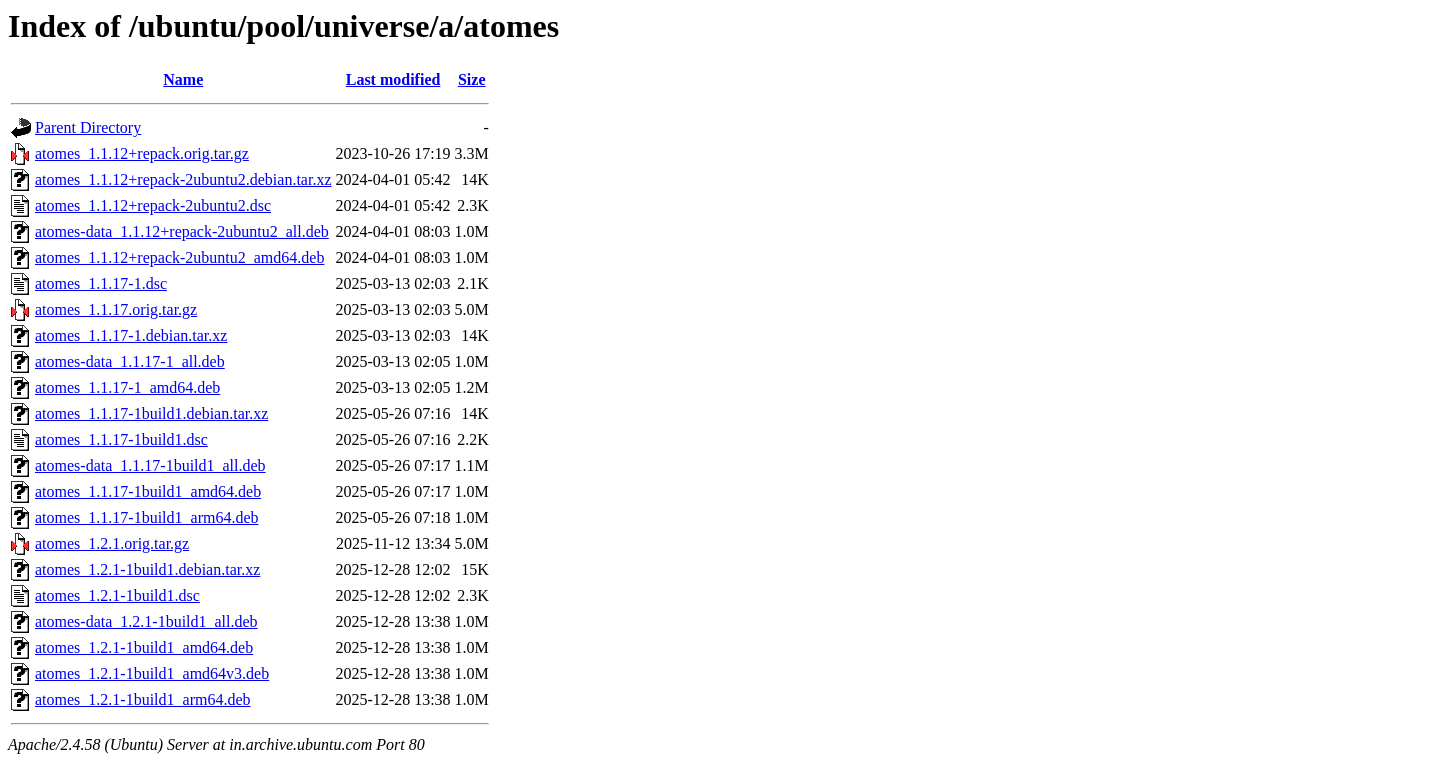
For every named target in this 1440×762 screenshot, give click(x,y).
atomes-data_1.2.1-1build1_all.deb (146, 621)
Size (472, 79)
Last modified (393, 79)
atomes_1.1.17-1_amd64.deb (127, 387)
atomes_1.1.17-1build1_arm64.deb (147, 517)
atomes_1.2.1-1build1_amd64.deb (144, 647)
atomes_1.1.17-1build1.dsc (121, 439)
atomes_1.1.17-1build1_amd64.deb (148, 491)
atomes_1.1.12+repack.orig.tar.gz (142, 153)
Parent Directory (88, 127)
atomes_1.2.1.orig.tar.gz (112, 543)
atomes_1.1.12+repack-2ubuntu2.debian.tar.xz (183, 179)
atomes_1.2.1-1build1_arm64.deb (143, 699)
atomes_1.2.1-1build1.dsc (117, 595)
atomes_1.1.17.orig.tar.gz (116, 309)
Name (183, 79)
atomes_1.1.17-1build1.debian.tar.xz (151, 413)
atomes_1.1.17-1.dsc (101, 283)
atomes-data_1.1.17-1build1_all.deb (150, 465)
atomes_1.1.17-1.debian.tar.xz (131, 335)
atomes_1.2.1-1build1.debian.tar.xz (147, 569)
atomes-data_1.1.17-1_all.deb (130, 361)
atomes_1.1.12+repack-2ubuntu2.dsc (153, 205)
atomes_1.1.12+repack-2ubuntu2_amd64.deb (179, 257)
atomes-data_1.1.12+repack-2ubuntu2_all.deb (182, 231)
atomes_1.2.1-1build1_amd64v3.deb (152, 673)
